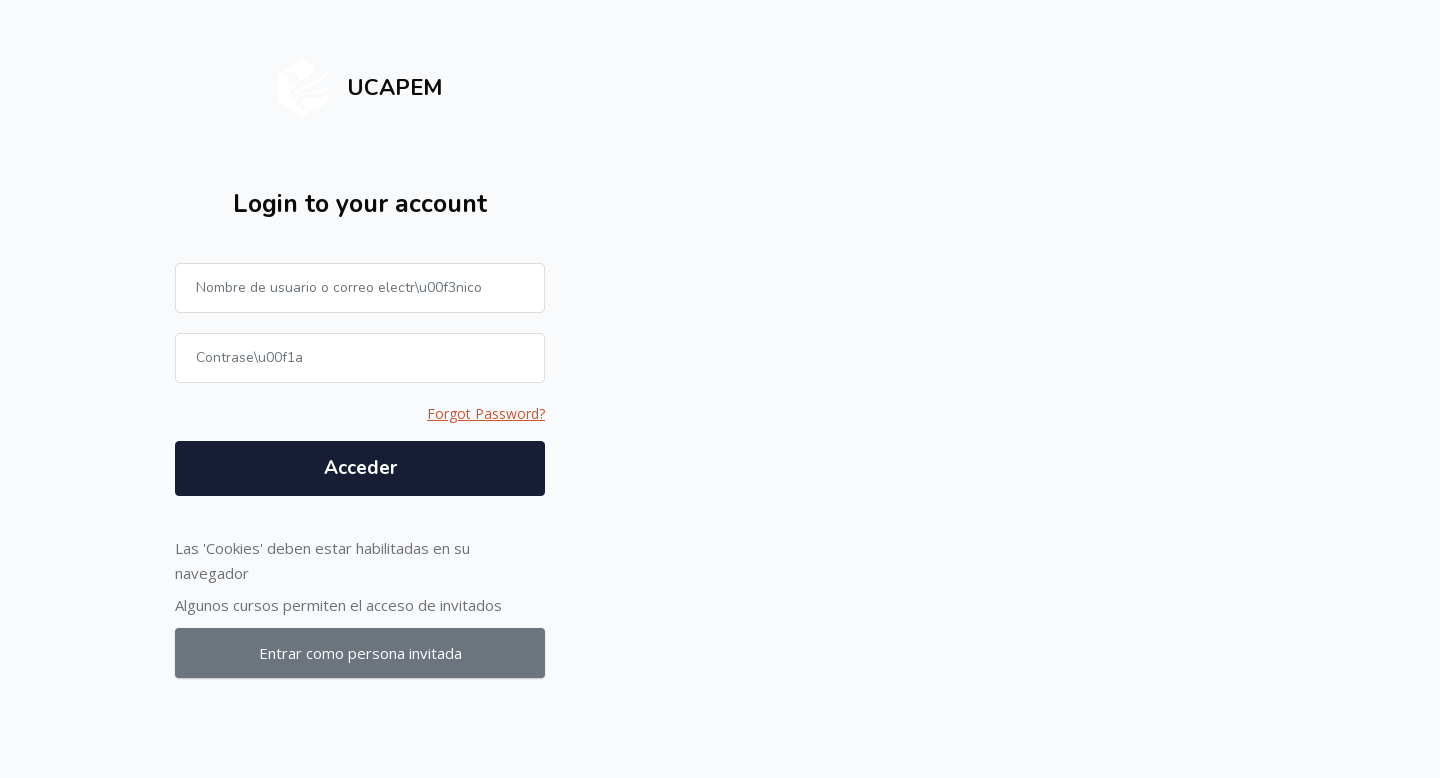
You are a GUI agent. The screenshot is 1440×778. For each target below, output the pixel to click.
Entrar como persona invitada (360, 653)
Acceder (360, 468)
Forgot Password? (486, 413)
